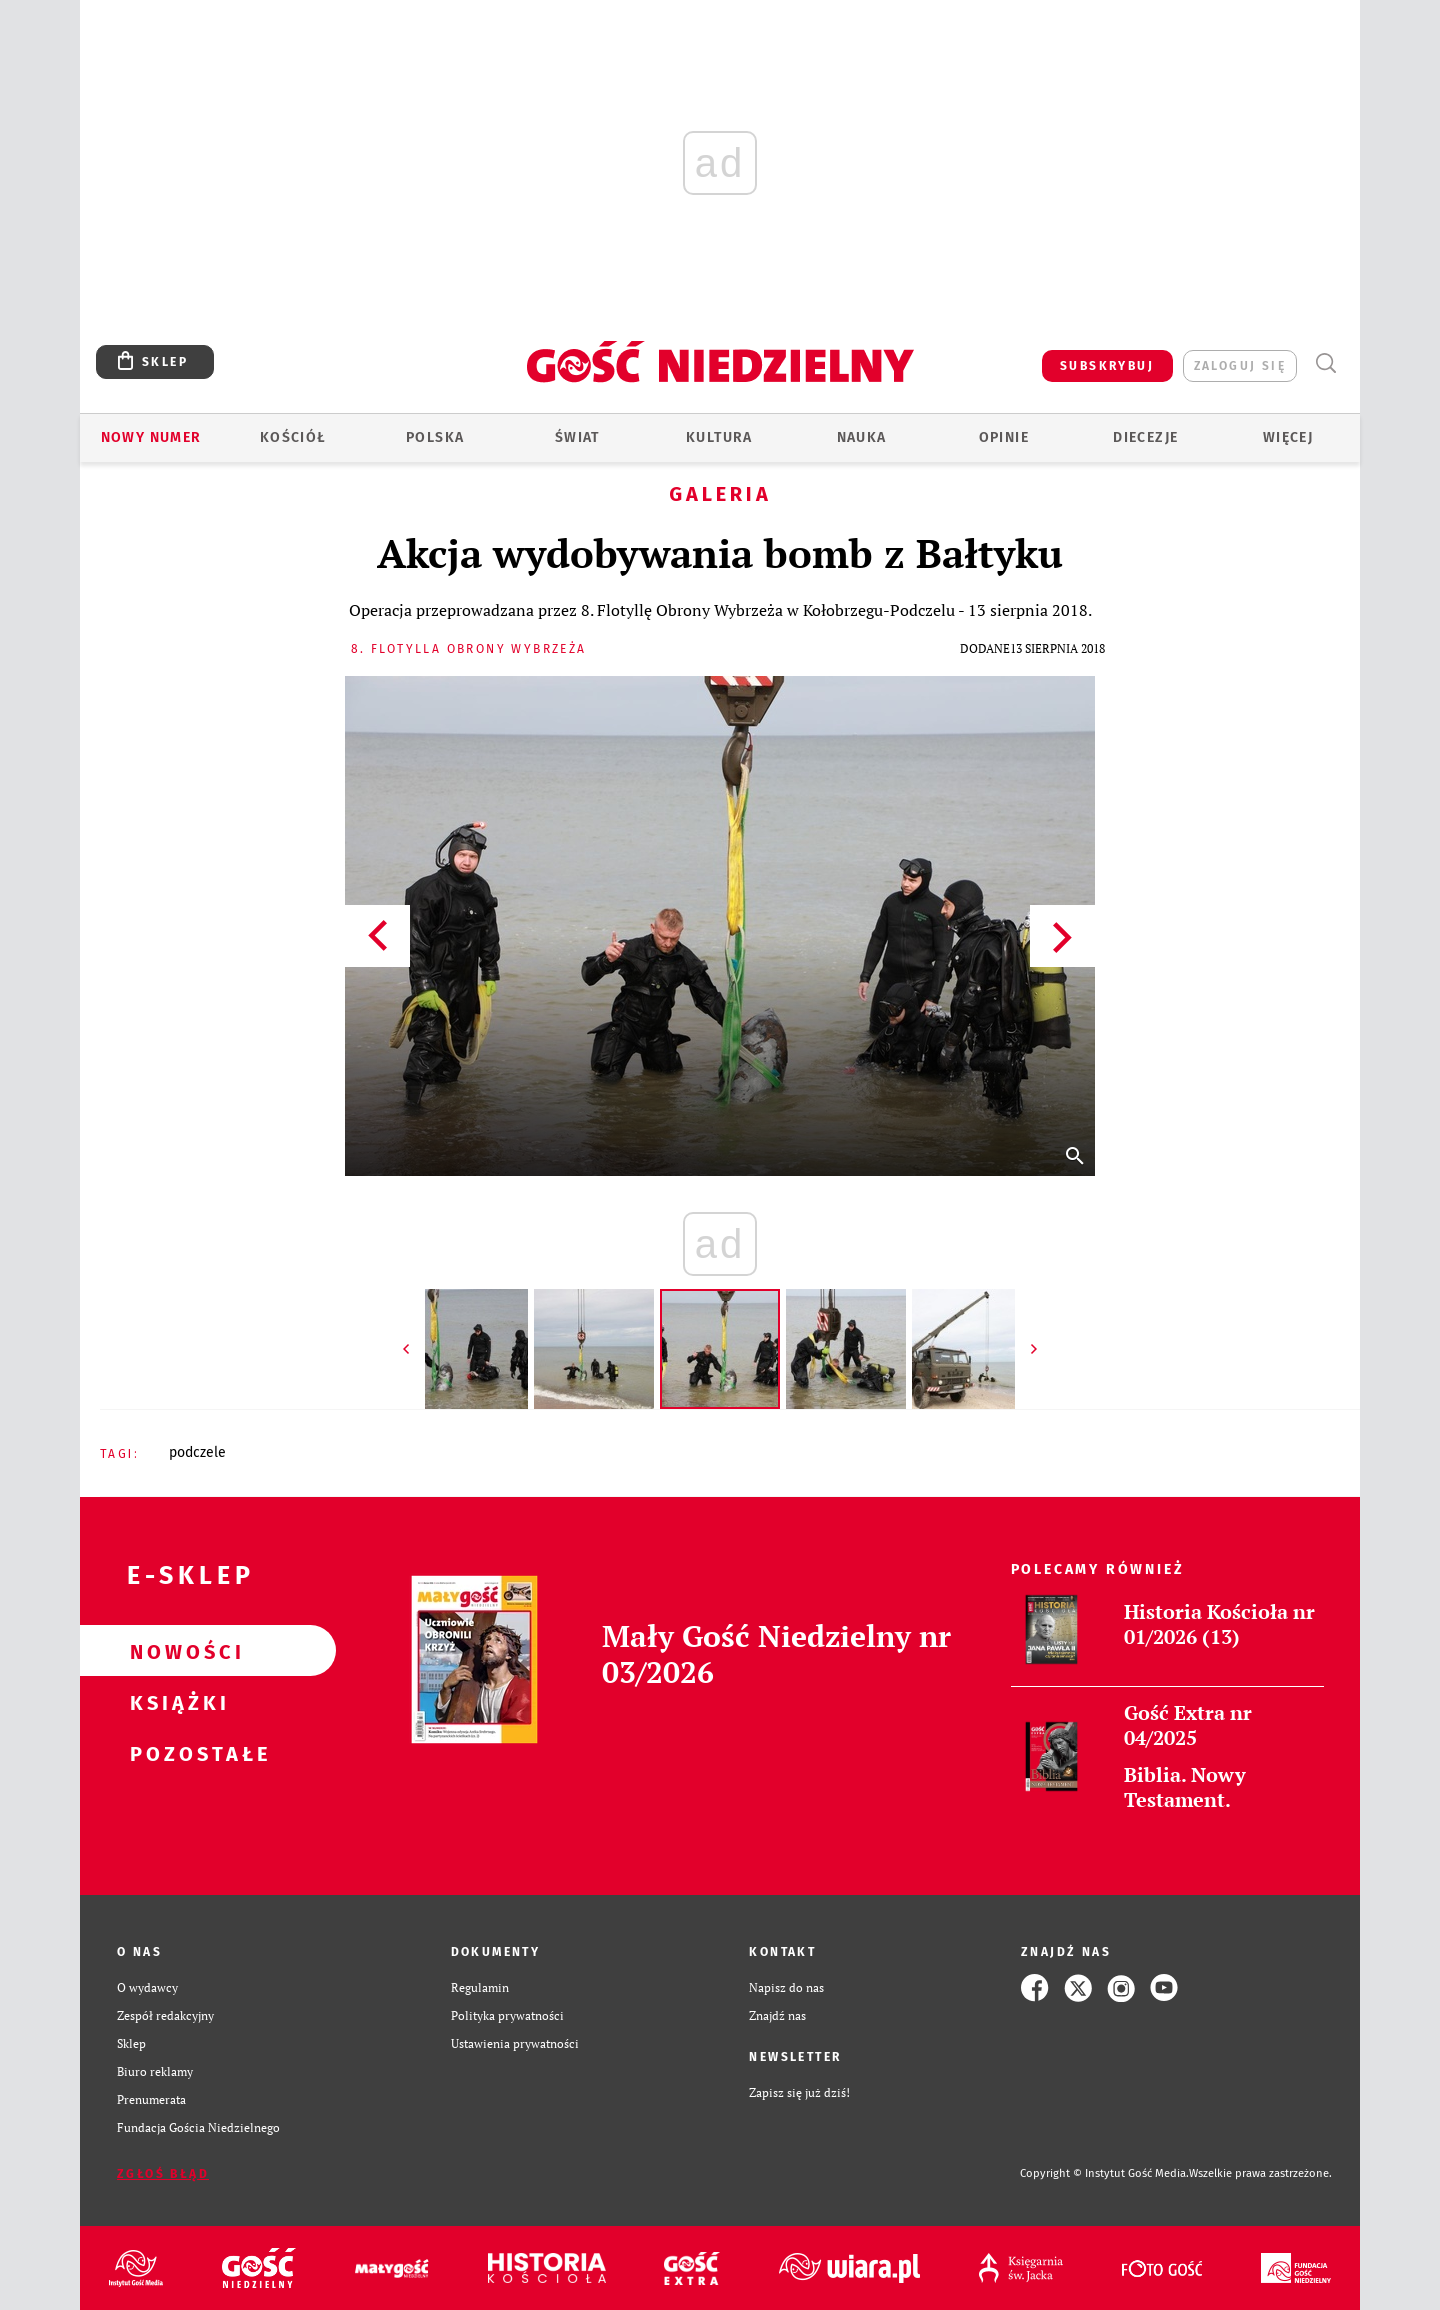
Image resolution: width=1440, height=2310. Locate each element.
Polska (435, 437)
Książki (176, 1702)
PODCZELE (197, 1452)
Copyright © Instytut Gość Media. (1104, 2173)
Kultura (719, 437)
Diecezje (1145, 437)
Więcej (1288, 437)
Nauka (862, 437)
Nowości (176, 1651)
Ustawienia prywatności (515, 2043)
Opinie (1004, 437)
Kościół (293, 437)
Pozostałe (176, 1753)
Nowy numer (151, 437)
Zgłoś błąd (163, 2174)
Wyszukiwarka (1325, 363)
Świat (577, 437)
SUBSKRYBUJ (1107, 366)
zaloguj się (1240, 366)
